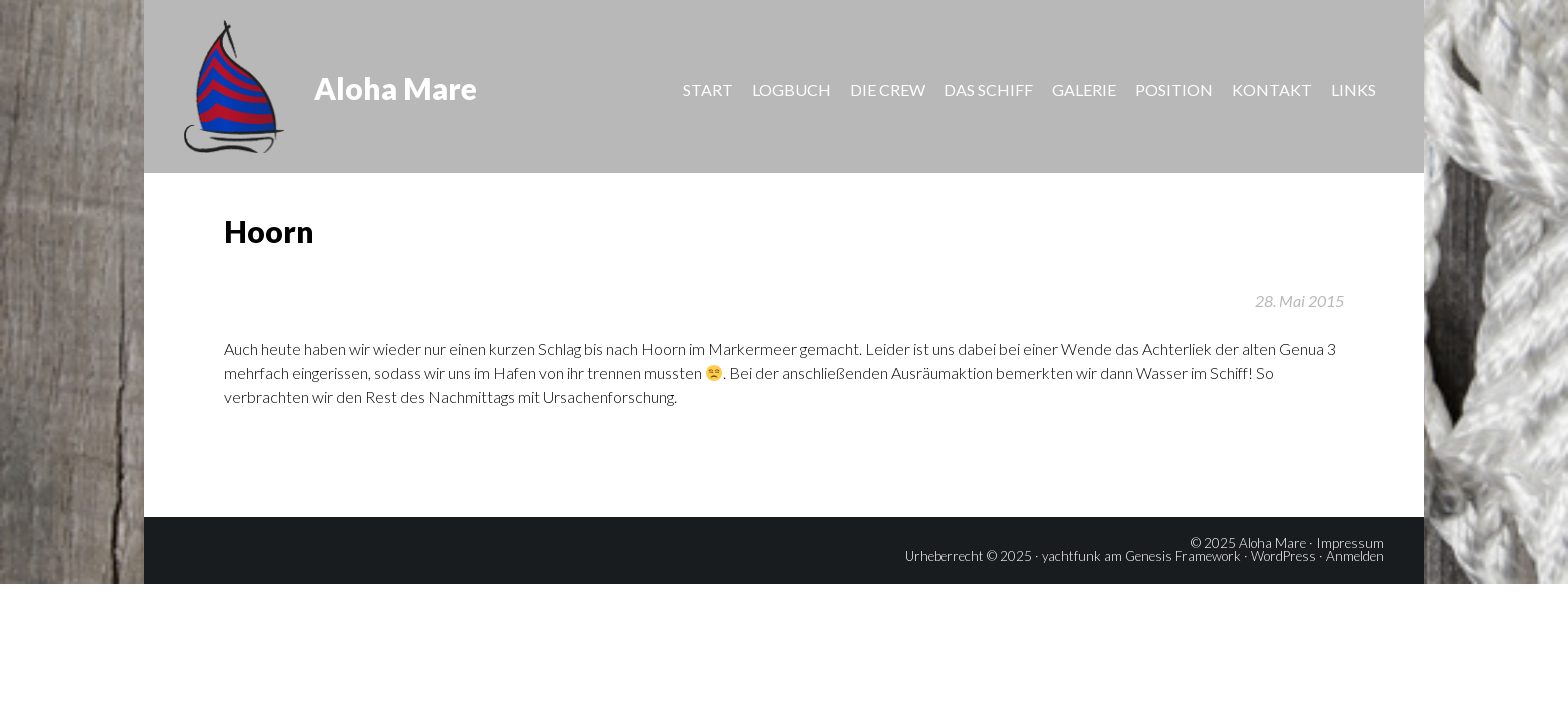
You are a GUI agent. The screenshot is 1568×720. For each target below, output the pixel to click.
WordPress (1283, 556)
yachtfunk (1071, 556)
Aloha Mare (395, 88)
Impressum (1350, 543)
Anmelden (1355, 556)
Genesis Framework (1183, 556)
